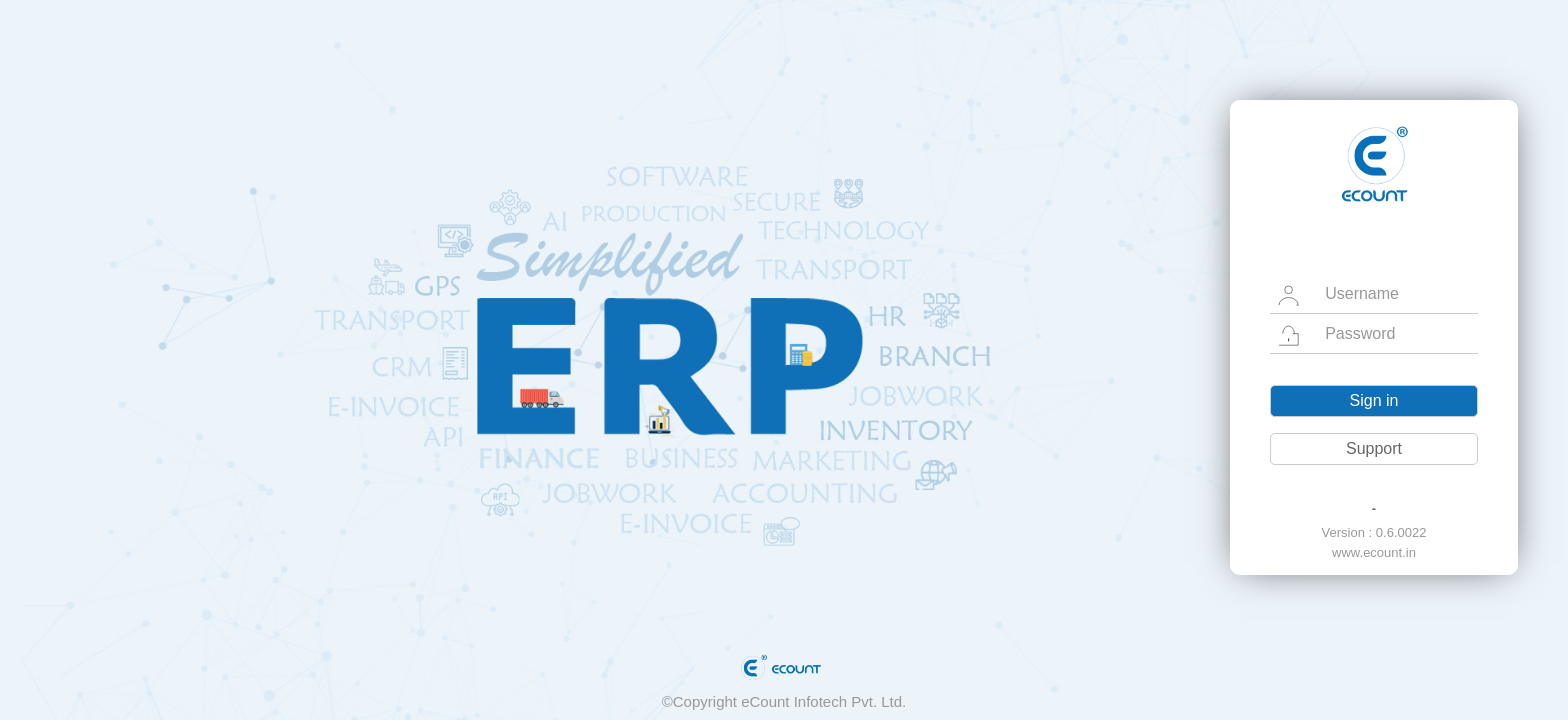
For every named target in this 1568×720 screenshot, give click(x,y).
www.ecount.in (1374, 552)
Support (1374, 448)
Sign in (1374, 400)
